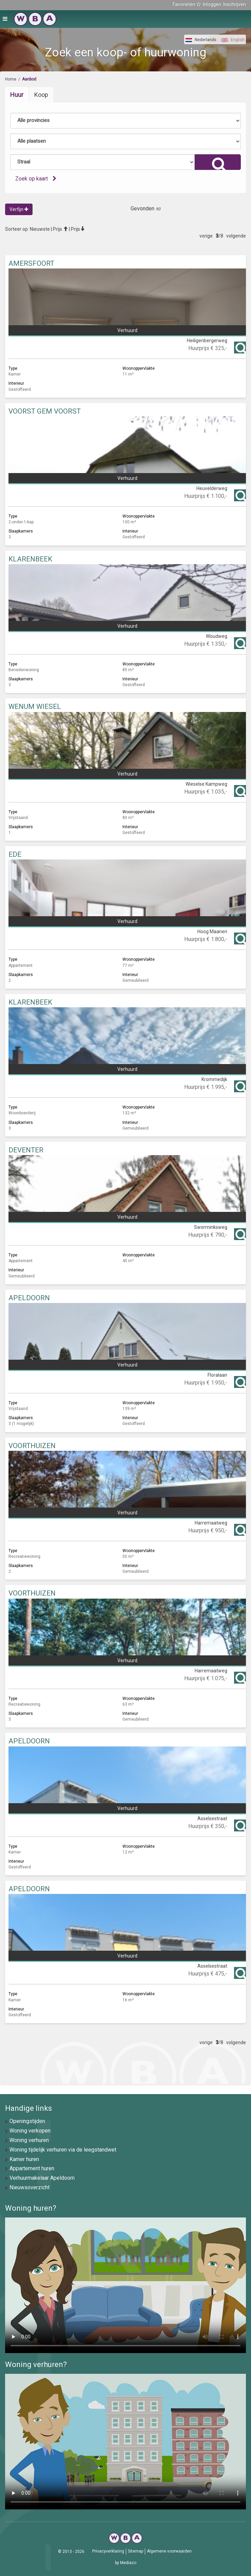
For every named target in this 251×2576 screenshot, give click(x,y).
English (233, 39)
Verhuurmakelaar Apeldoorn (42, 2178)
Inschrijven (234, 4)
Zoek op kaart (35, 178)
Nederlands (201, 39)
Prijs (60, 229)
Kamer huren (24, 2159)
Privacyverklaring (108, 2551)
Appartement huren (31, 2168)
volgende (236, 236)
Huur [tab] (16, 94)
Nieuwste (40, 229)
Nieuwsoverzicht (29, 2187)
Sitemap (135, 2551)
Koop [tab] (41, 94)
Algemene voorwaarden (169, 2551)
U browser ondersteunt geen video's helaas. (125, 2285)
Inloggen (212, 4)
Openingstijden (27, 2121)
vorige (206, 236)
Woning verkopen (30, 2130)
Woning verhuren (29, 2140)
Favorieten (187, 4)
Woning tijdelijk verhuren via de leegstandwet (62, 2149)
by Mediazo (125, 2562)
